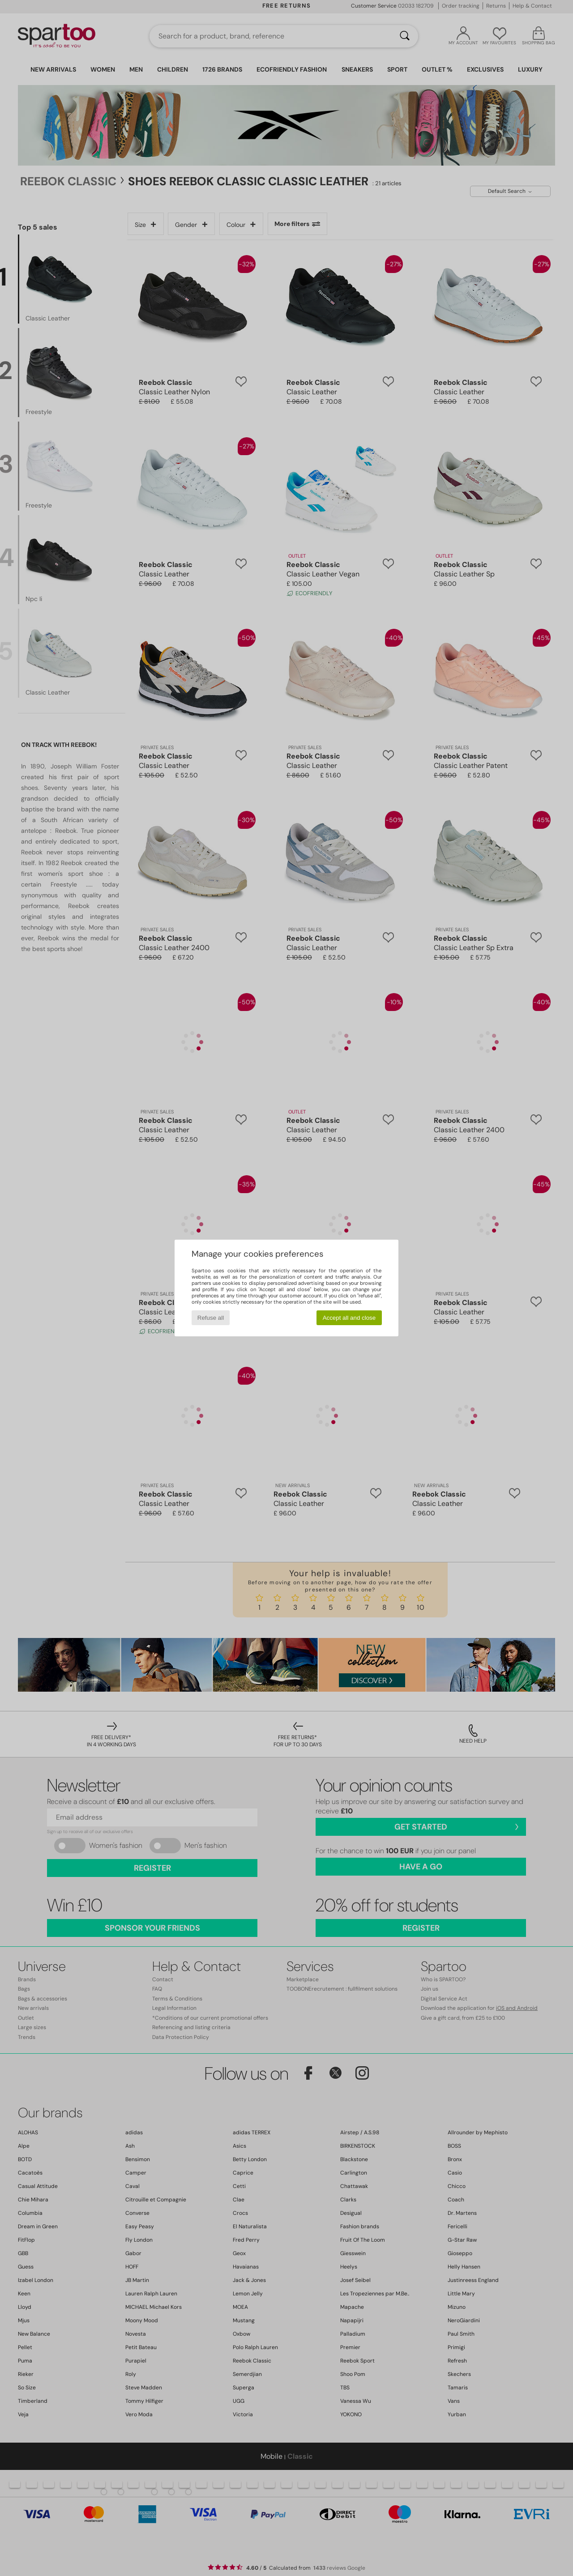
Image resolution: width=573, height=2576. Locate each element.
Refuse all (210, 1317)
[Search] (405, 36)
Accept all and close (349, 1317)
